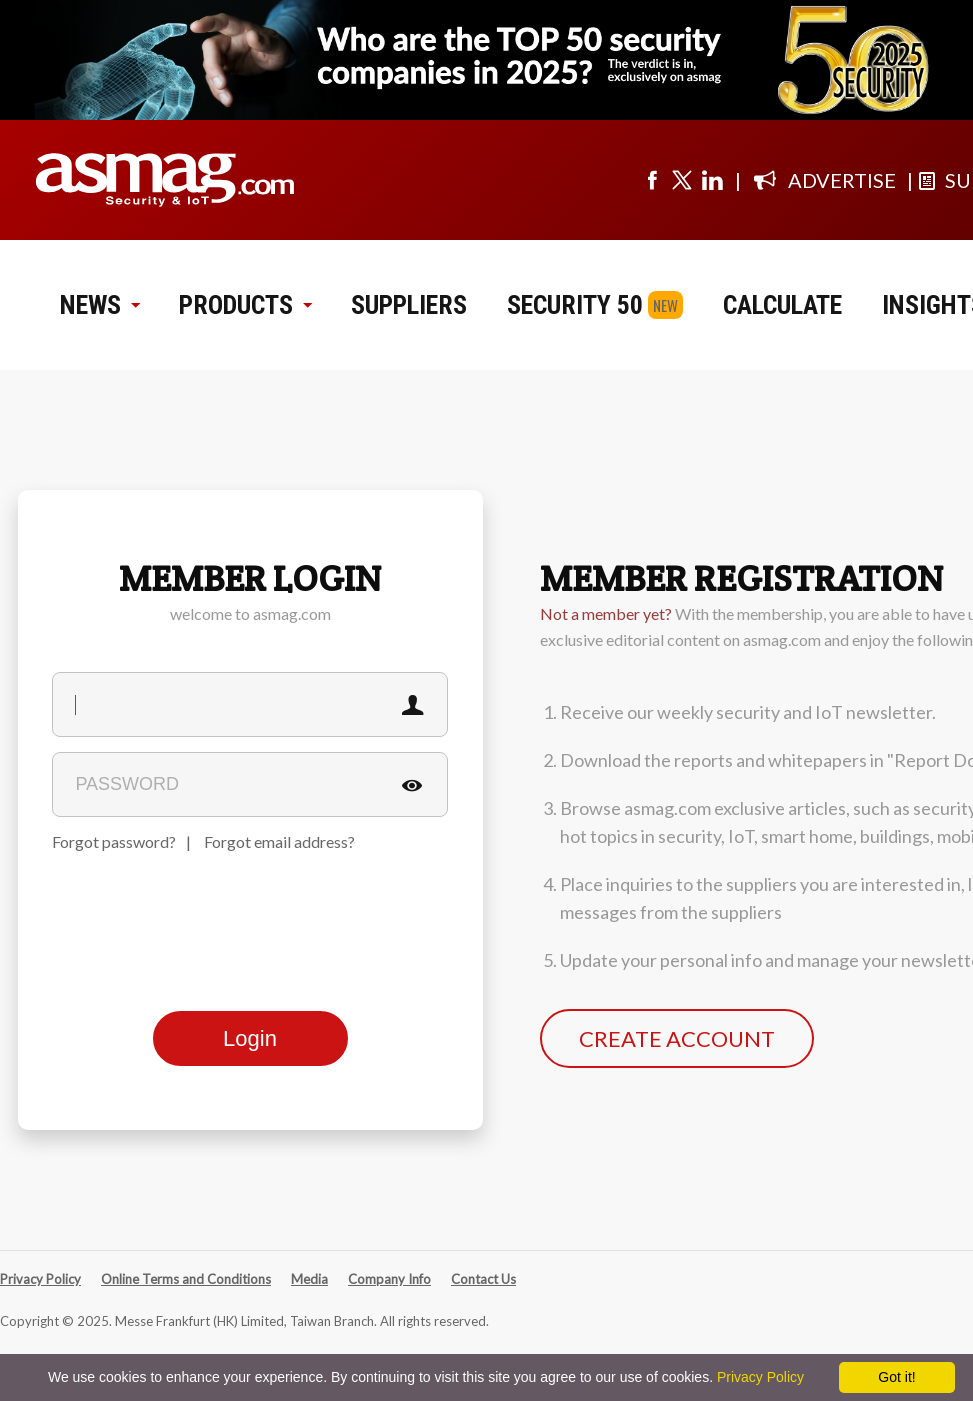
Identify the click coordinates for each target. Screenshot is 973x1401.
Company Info (389, 1279)
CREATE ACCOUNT (677, 1038)
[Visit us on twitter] (682, 180)
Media (309, 1279)
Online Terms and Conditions (186, 1279)
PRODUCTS (245, 305)
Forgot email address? (279, 841)
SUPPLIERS (409, 305)
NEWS (99, 305)
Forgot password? (114, 841)
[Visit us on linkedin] (712, 180)
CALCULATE (782, 305)
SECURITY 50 (575, 305)
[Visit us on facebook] (652, 180)
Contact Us (483, 1279)
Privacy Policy (40, 1279)
